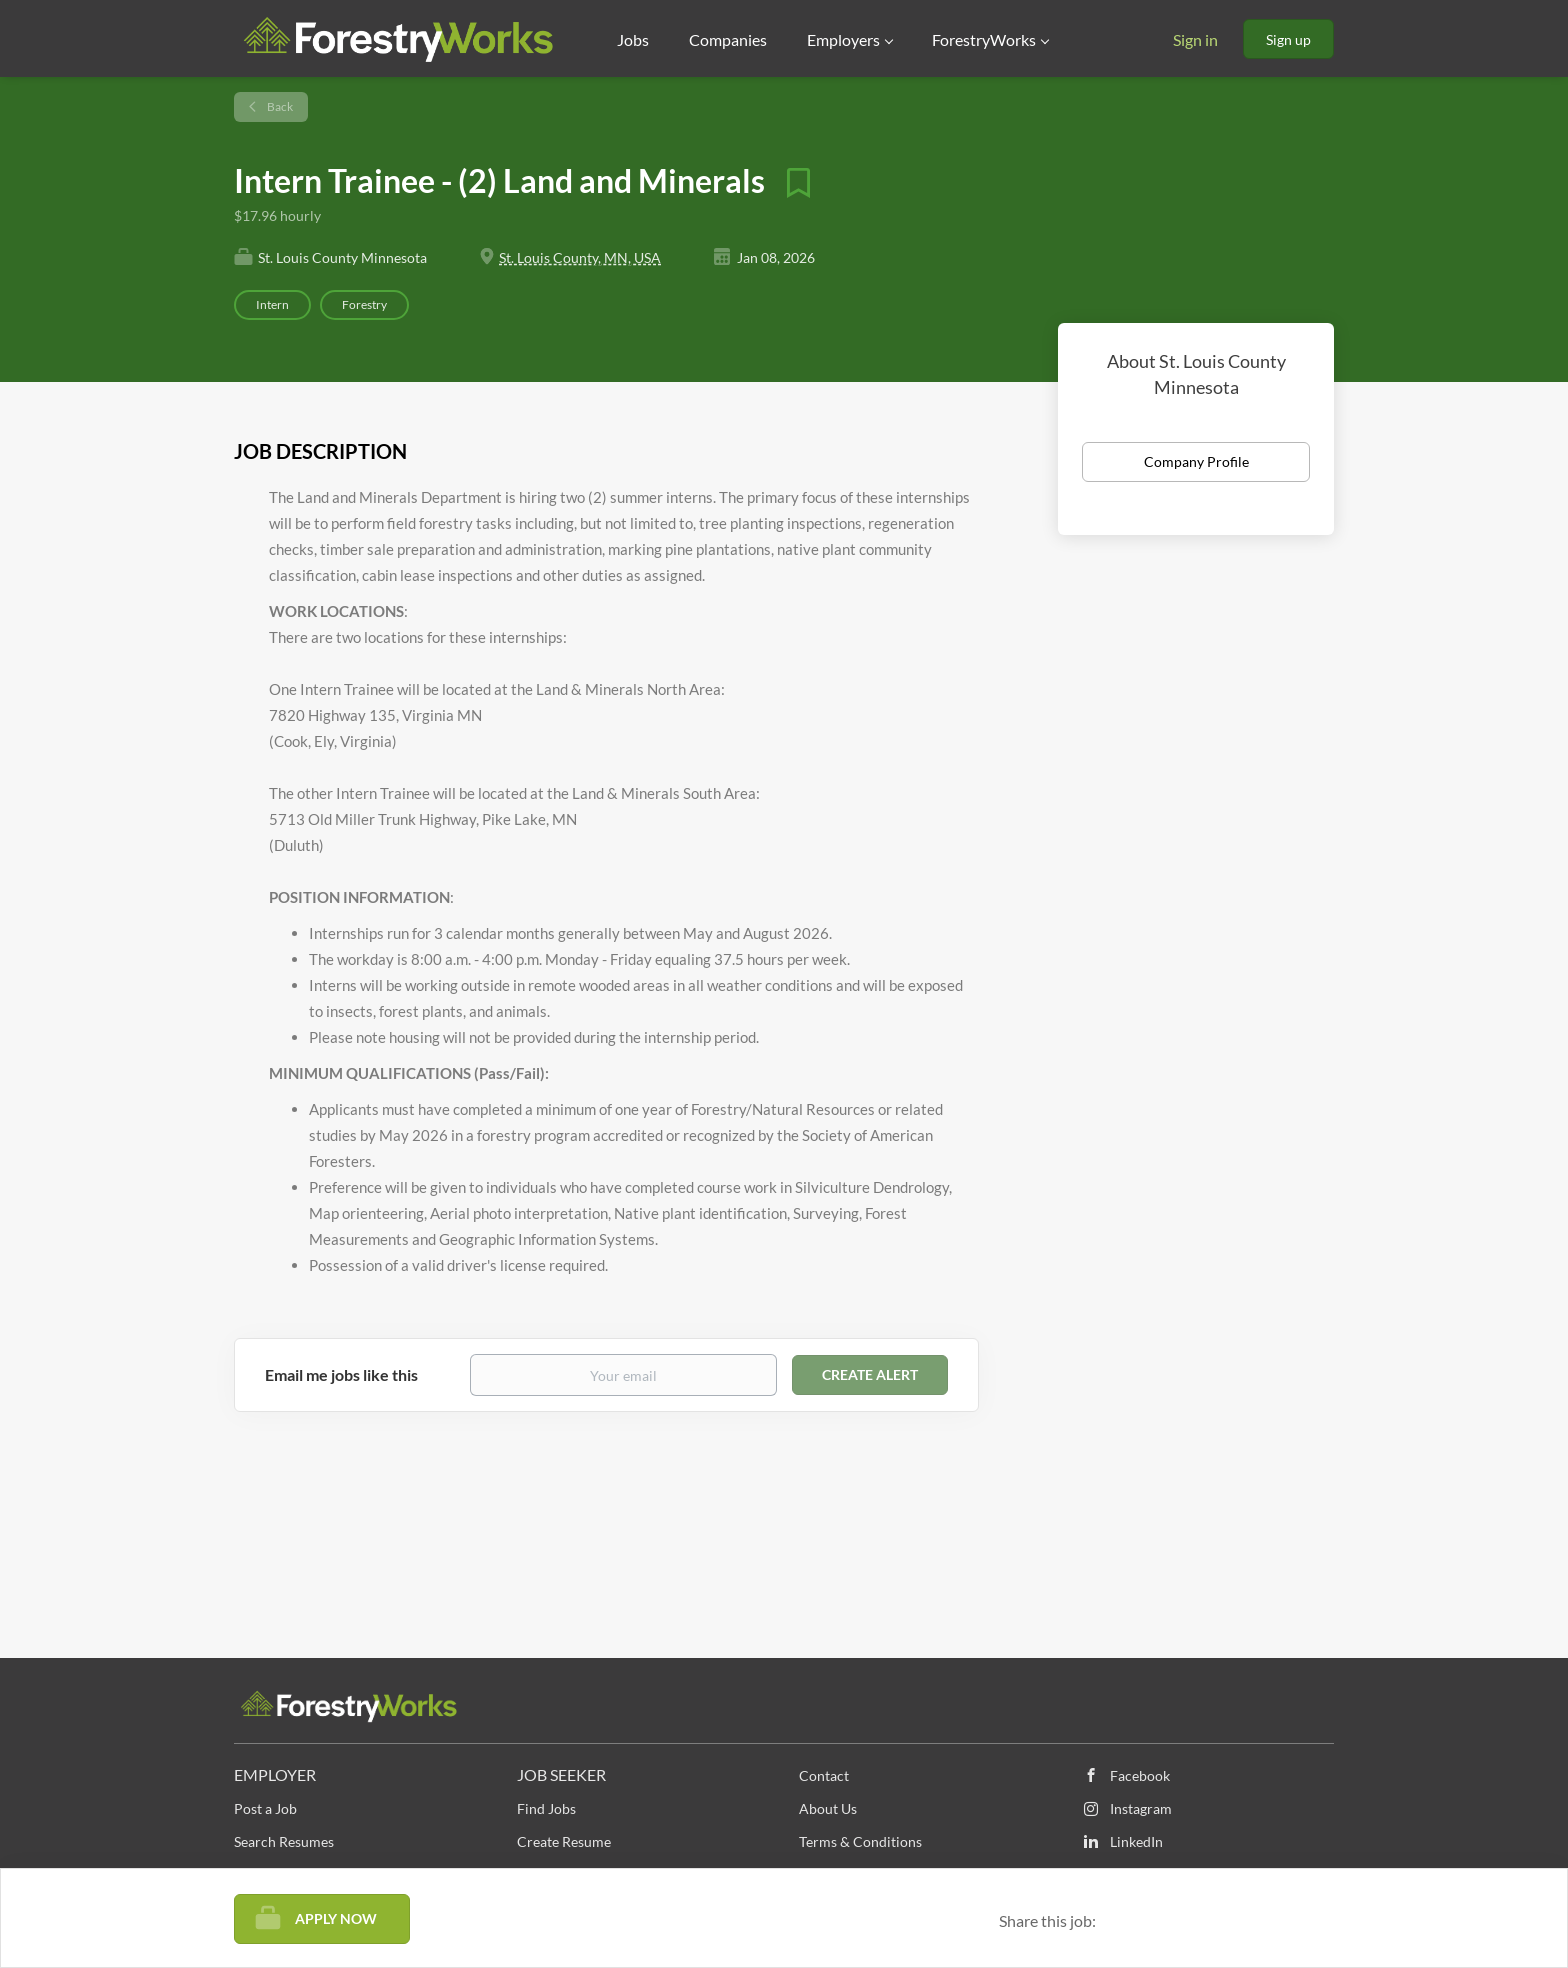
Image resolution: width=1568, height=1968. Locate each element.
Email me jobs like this (341, 1374)
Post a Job (265, 1808)
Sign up (1288, 39)
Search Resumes (284, 1841)
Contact (824, 1775)
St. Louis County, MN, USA (580, 257)
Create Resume (564, 1841)
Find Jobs (546, 1808)
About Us (828, 1808)
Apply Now (336, 1918)
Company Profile (1196, 461)
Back (279, 106)
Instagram (1141, 1808)
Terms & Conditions (860, 1841)
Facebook (1140, 1775)
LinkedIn (1136, 1841)
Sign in (1195, 39)
